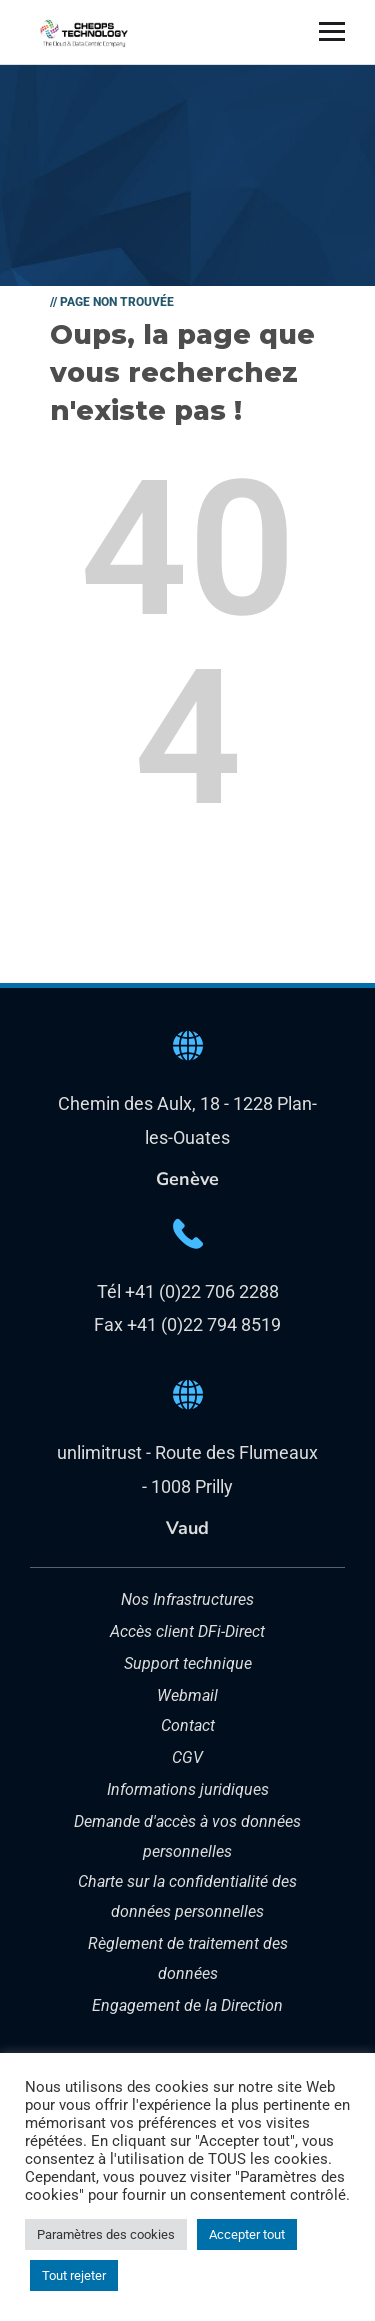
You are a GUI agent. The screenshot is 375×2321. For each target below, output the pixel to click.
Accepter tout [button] (247, 2234)
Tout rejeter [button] (74, 2275)
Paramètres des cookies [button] (106, 2234)
